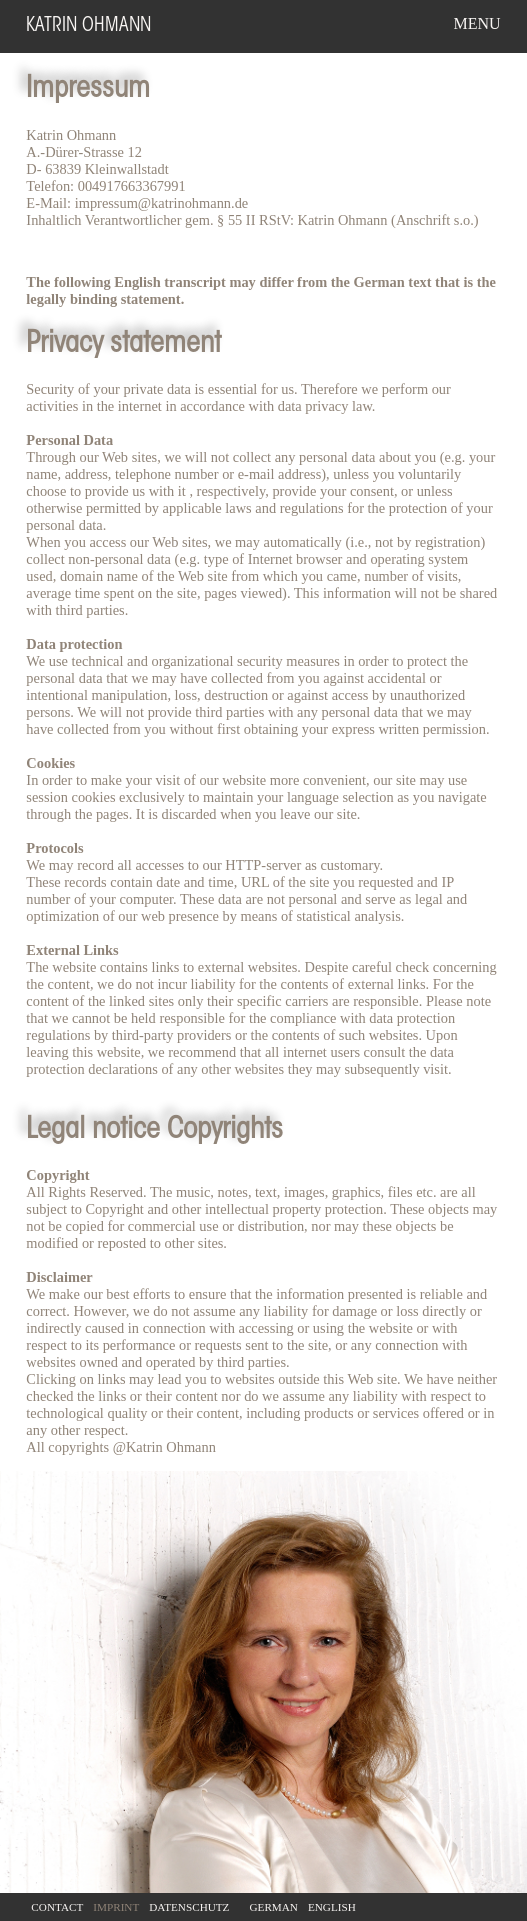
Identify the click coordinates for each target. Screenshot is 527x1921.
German (273, 1907)
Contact (57, 1907)
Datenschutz (189, 1907)
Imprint (116, 1907)
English (332, 1907)
